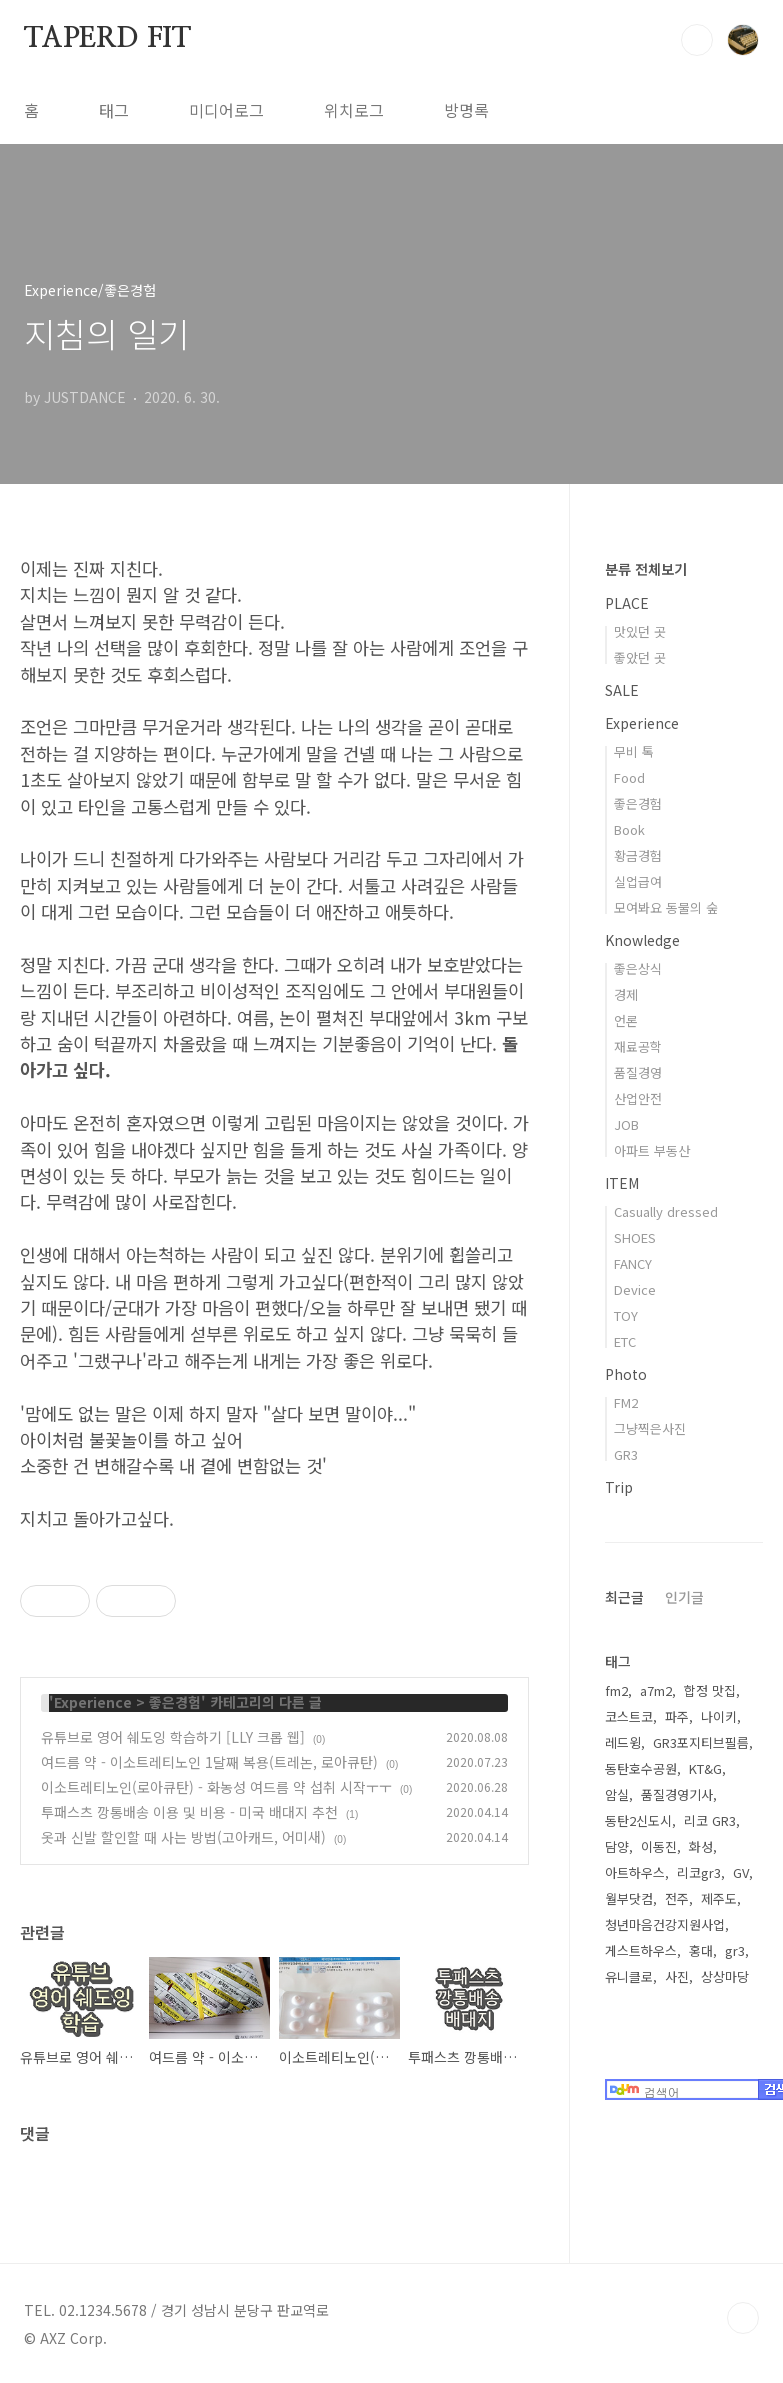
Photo (626, 1374)
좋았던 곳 (640, 657)
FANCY (633, 1263)
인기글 (684, 1597)
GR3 (626, 1454)
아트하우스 (635, 1872)
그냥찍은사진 (650, 1428)
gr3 (735, 1950)
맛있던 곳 (640, 631)
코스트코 (629, 1716)
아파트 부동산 (652, 1150)
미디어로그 (226, 110)
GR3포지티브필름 (701, 1742)
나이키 (719, 1716)
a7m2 (656, 1690)
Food (629, 777)
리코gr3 (699, 1872)
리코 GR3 (710, 1820)
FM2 (626, 1402)
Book (629, 829)
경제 (626, 994)
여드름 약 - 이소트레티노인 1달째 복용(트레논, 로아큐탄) (209, 1762)
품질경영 (638, 1072)
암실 (617, 1794)
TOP (743, 2318)
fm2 (616, 1690)
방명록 (466, 110)
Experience (93, 1702)
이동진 (659, 1846)
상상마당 (725, 1976)
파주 (677, 1716)
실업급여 (638, 881)
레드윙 (623, 1742)
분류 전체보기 (646, 569)
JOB (626, 1124)
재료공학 (638, 1046)
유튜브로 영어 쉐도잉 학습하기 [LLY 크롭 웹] (173, 1737)
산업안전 (638, 1098)
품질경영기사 (677, 1794)
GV (741, 1872)
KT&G (705, 1768)
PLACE (627, 603)
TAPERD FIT (107, 39)
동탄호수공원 (641, 1768)
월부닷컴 (629, 1898)
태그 (114, 110)
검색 (697, 40)
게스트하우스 (641, 1950)
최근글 (624, 1597)
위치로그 (354, 110)
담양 (617, 1846)
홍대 (701, 1950)
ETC (625, 1341)
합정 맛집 (710, 1690)
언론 (626, 1020)
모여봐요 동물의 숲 (666, 907)
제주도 (719, 1898)
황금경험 (638, 855)
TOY (626, 1315)
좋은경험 (175, 1702)
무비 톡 (634, 751)
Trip (619, 1487)
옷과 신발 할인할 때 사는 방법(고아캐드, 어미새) (183, 1837)
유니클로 (629, 1976)
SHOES (635, 1237)
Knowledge (642, 940)
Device (635, 1289)
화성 (701, 1846)
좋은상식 (638, 968)
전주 (677, 1898)
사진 (677, 1976)
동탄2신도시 (638, 1820)
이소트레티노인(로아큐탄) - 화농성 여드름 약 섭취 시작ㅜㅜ (216, 1787)
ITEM (622, 1183)
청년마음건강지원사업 (665, 1924)
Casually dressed (666, 1211)
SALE (622, 690)
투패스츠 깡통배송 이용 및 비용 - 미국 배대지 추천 (189, 1812)
